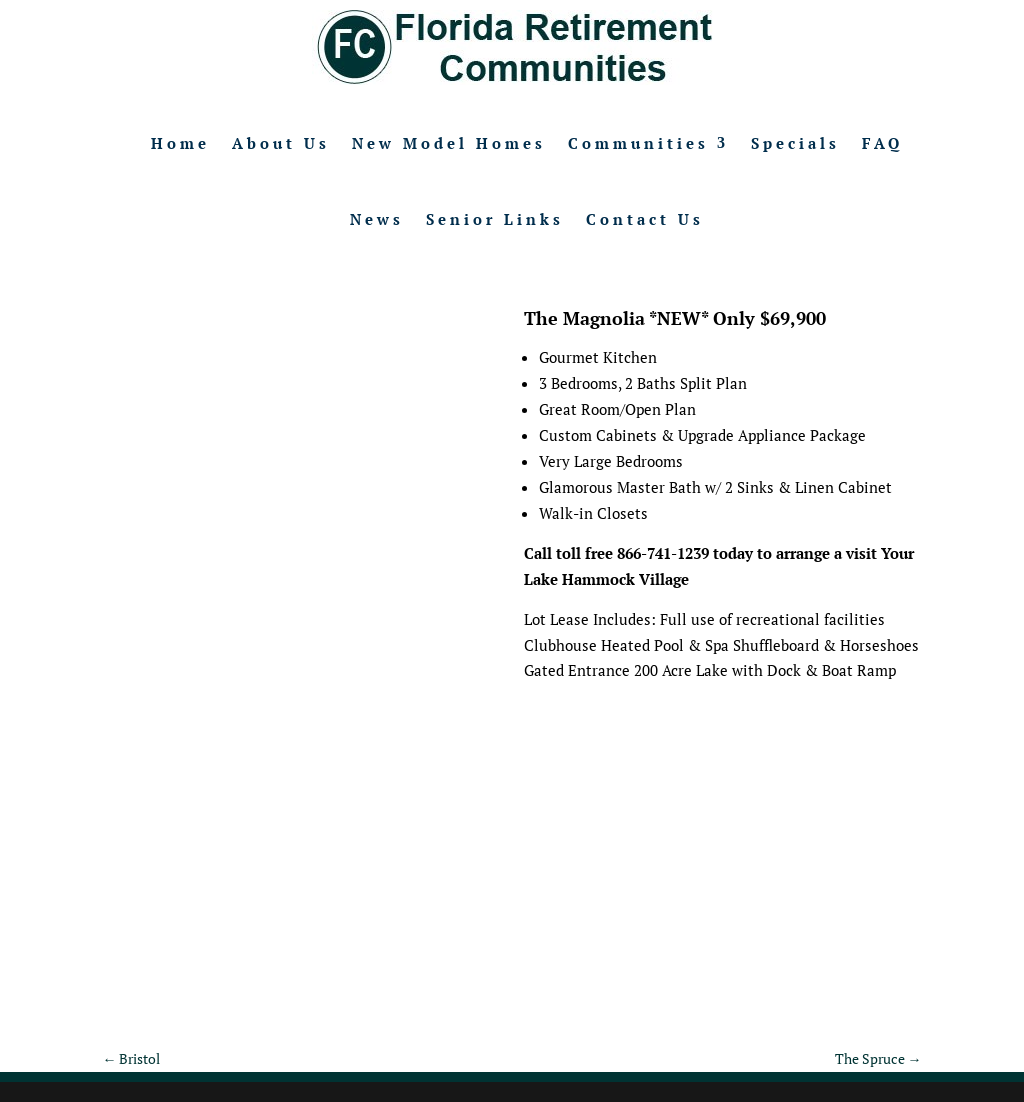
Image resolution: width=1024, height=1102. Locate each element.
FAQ (882, 143)
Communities (638, 143)
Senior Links (495, 219)
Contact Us (645, 219)
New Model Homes (449, 143)
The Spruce (878, 1058)
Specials (795, 143)
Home (180, 143)
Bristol (131, 1058)
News (377, 219)
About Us (281, 143)
